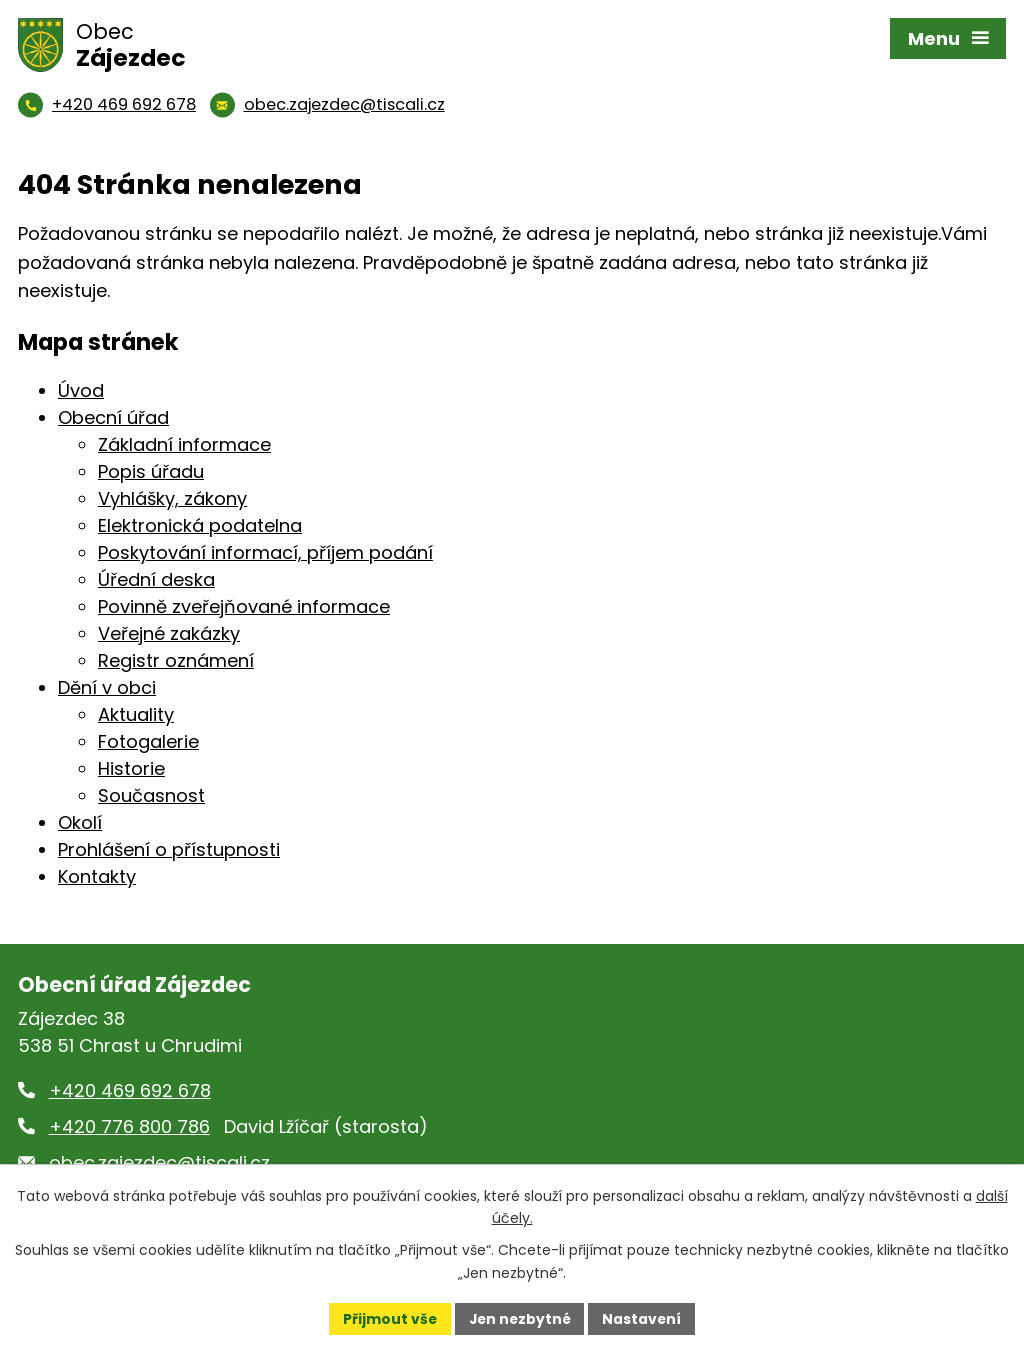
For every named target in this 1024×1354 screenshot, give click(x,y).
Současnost (151, 795)
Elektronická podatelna (200, 525)
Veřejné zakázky (169, 633)
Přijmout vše (387, 1318)
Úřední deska (156, 579)
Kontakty (97, 876)
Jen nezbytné (519, 1318)
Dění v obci (107, 687)
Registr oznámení (176, 660)
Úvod (81, 390)
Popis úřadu (151, 471)
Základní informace (184, 444)
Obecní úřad (113, 417)
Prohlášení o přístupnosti (169, 849)
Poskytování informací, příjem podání (265, 552)
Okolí (80, 822)
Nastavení (644, 1318)
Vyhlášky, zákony (172, 498)
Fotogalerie (148, 741)
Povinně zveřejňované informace (244, 606)
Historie (131, 768)
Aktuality (136, 714)
